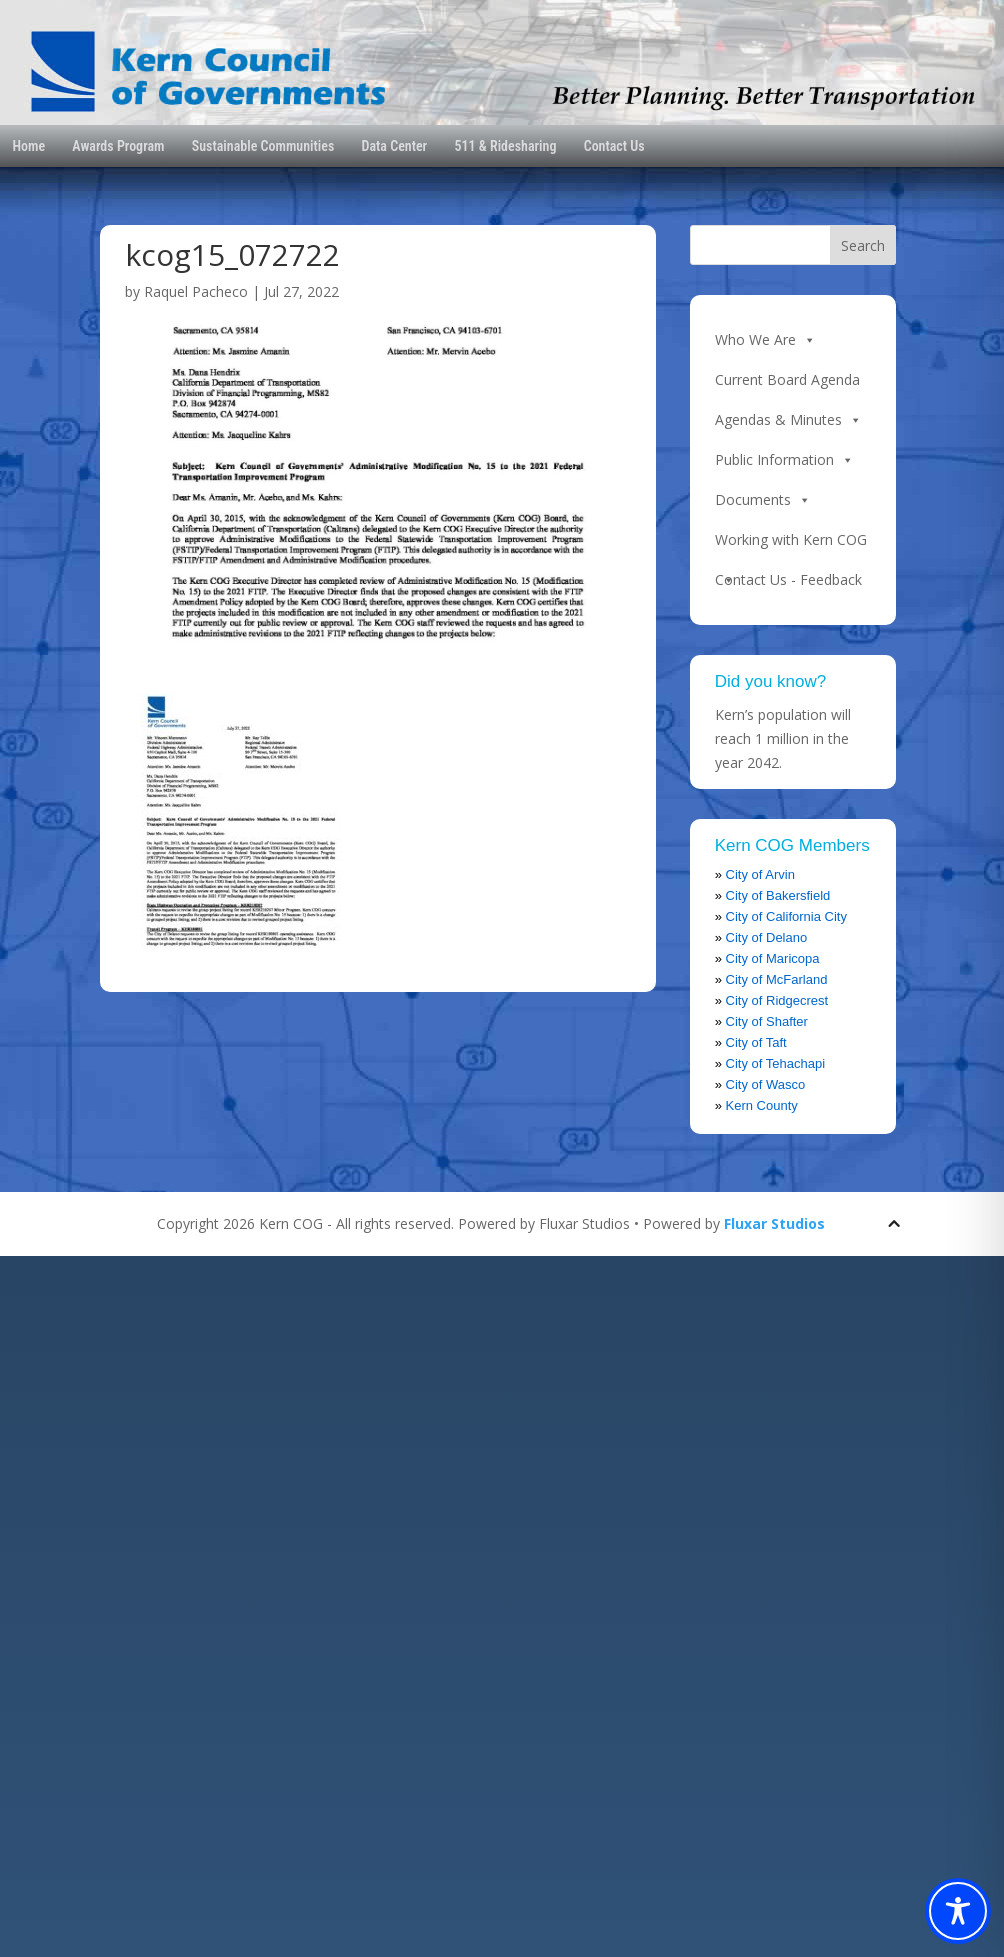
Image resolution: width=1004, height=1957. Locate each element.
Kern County (762, 1105)
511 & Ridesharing (505, 146)
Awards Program (118, 146)
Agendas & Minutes (788, 420)
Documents (763, 500)
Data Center (395, 146)
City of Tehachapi (776, 1063)
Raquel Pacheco (196, 291)
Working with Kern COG (791, 545)
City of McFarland (777, 979)
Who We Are (765, 340)
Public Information (784, 460)
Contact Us (614, 146)
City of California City (786, 916)
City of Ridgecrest (777, 1000)
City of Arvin (760, 874)
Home (28, 146)
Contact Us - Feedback (788, 579)
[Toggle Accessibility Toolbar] (958, 1911)
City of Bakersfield (778, 895)
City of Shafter (767, 1021)
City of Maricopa (773, 958)
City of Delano (767, 937)
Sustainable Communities (263, 146)
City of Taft (756, 1042)
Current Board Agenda (787, 379)
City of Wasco (766, 1084)
